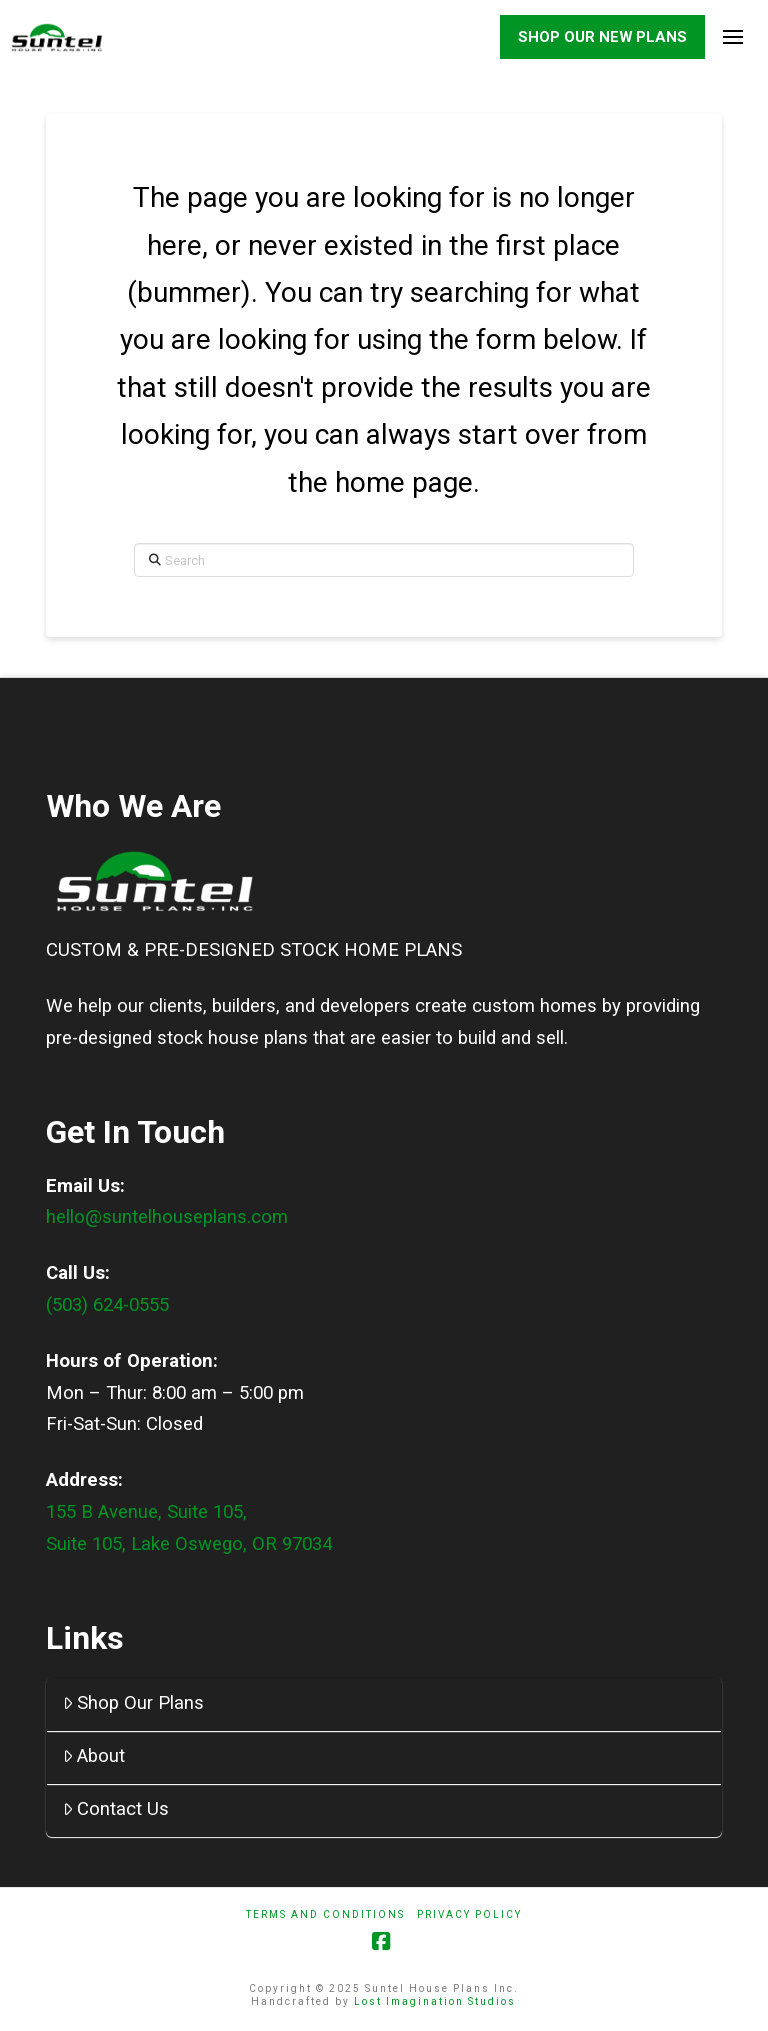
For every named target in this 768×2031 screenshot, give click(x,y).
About (94, 1756)
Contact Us (116, 1809)
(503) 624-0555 (107, 1305)
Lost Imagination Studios (435, 2001)
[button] (733, 37)
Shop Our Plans (134, 1703)
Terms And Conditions (325, 1914)
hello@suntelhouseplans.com (167, 1218)
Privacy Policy (469, 1914)
